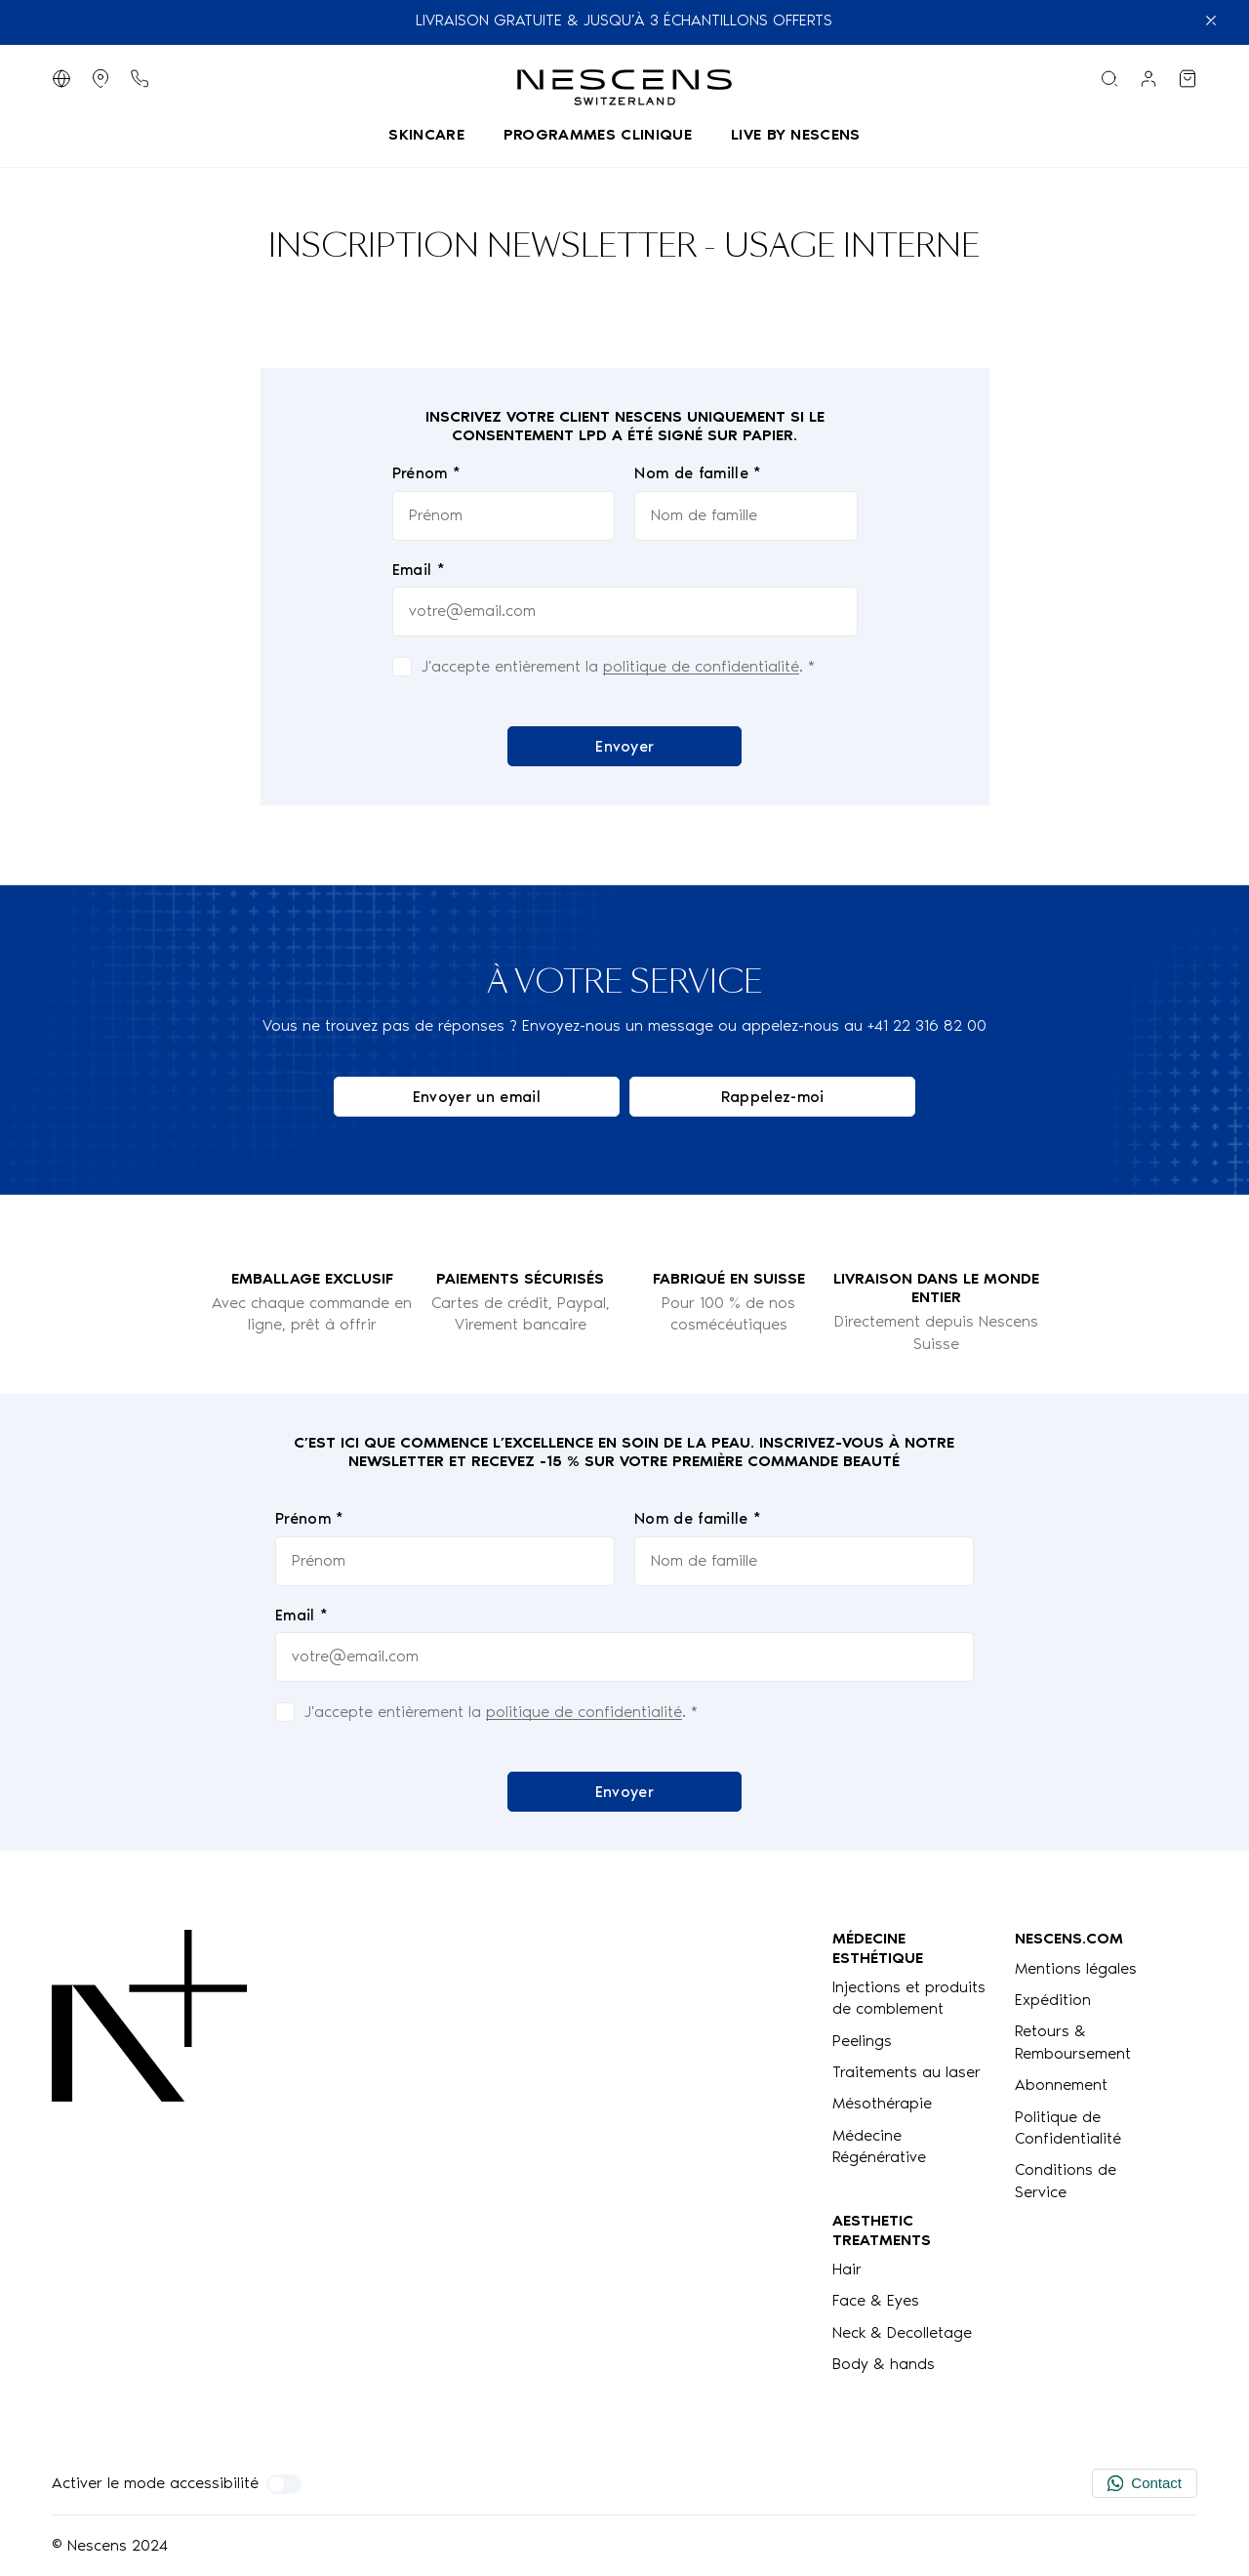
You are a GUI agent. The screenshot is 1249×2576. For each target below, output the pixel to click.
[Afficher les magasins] (100, 78)
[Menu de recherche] (1109, 78)
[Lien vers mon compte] (1148, 78)
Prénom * (426, 474)
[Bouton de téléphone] (139, 78)
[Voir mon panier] (1187, 78)
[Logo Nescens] (149, 2152)
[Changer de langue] (61, 78)
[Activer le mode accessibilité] (284, 2484)
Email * (417, 569)
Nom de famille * (697, 474)
